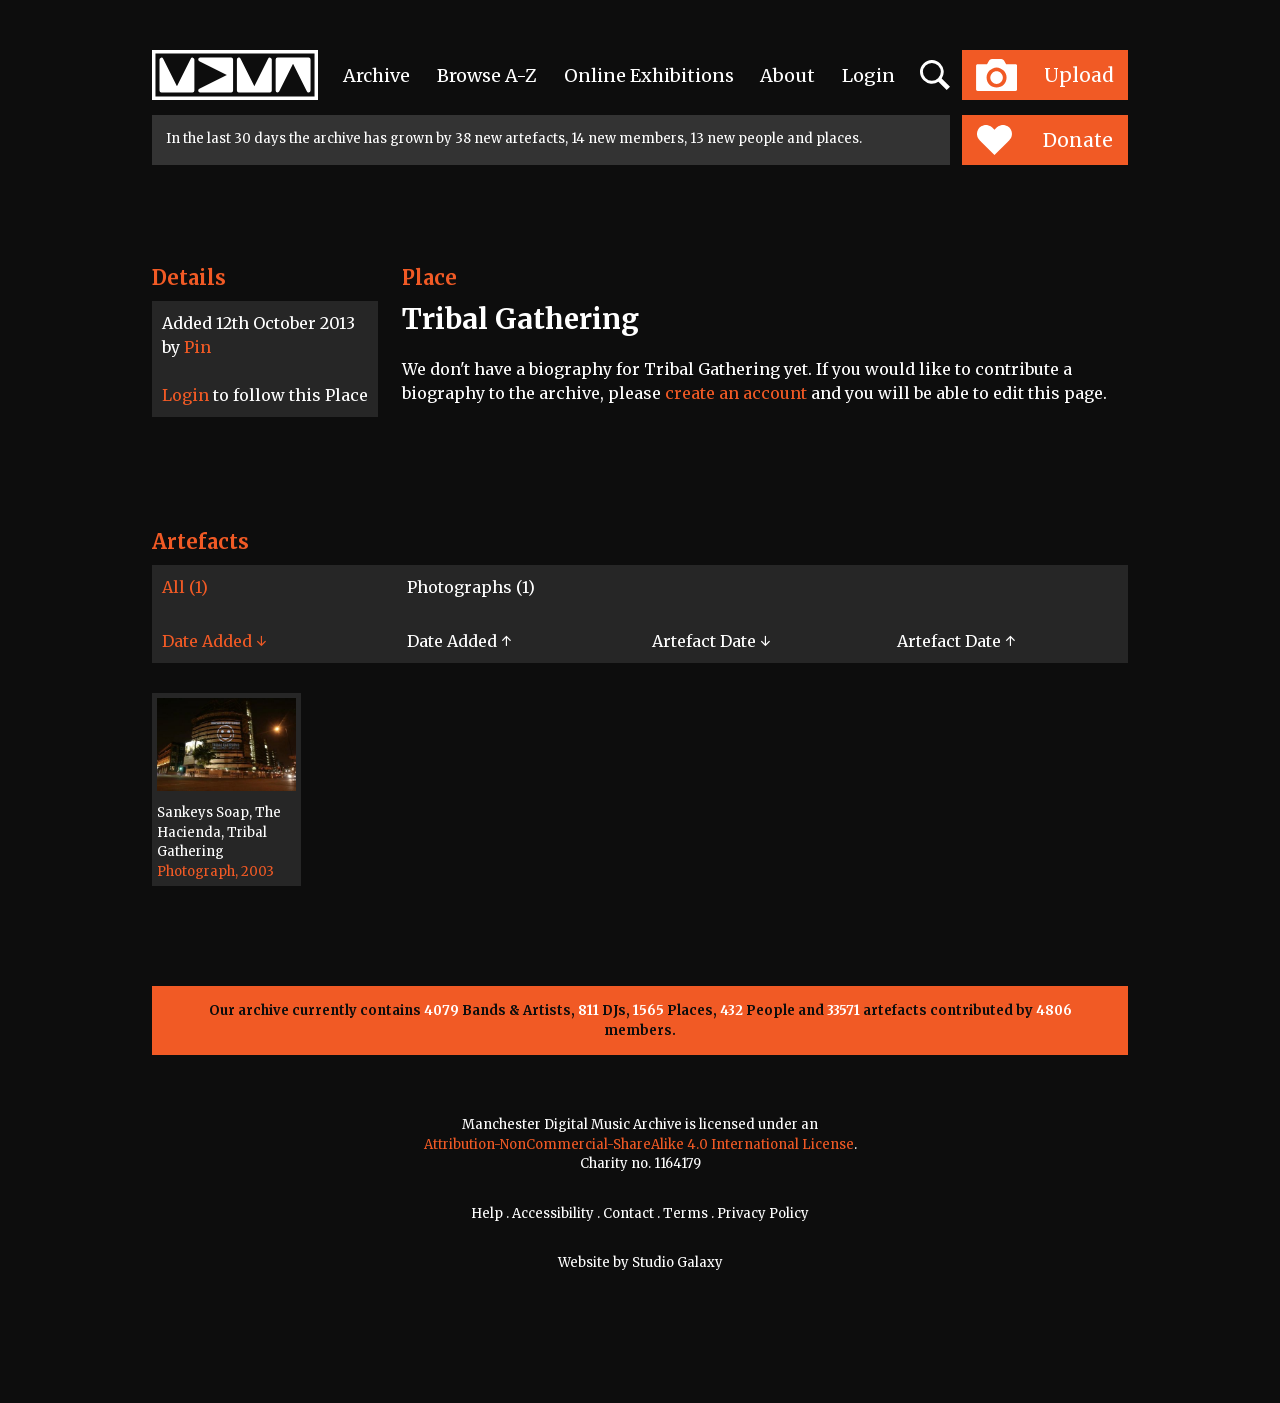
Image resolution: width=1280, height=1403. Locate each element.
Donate (1044, 140)
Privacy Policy (763, 1213)
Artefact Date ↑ (956, 641)
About (787, 75)
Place (429, 277)
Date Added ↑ (459, 641)
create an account (736, 393)
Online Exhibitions (649, 75)
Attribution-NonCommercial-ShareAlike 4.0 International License (639, 1144)
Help (487, 1213)
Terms (685, 1213)
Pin (197, 347)
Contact (628, 1213)
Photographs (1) (471, 587)
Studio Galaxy (677, 1262)
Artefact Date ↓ (711, 641)
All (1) (185, 587)
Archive (376, 75)
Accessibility (553, 1213)
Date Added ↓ (214, 641)
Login (868, 75)
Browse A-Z (487, 75)
